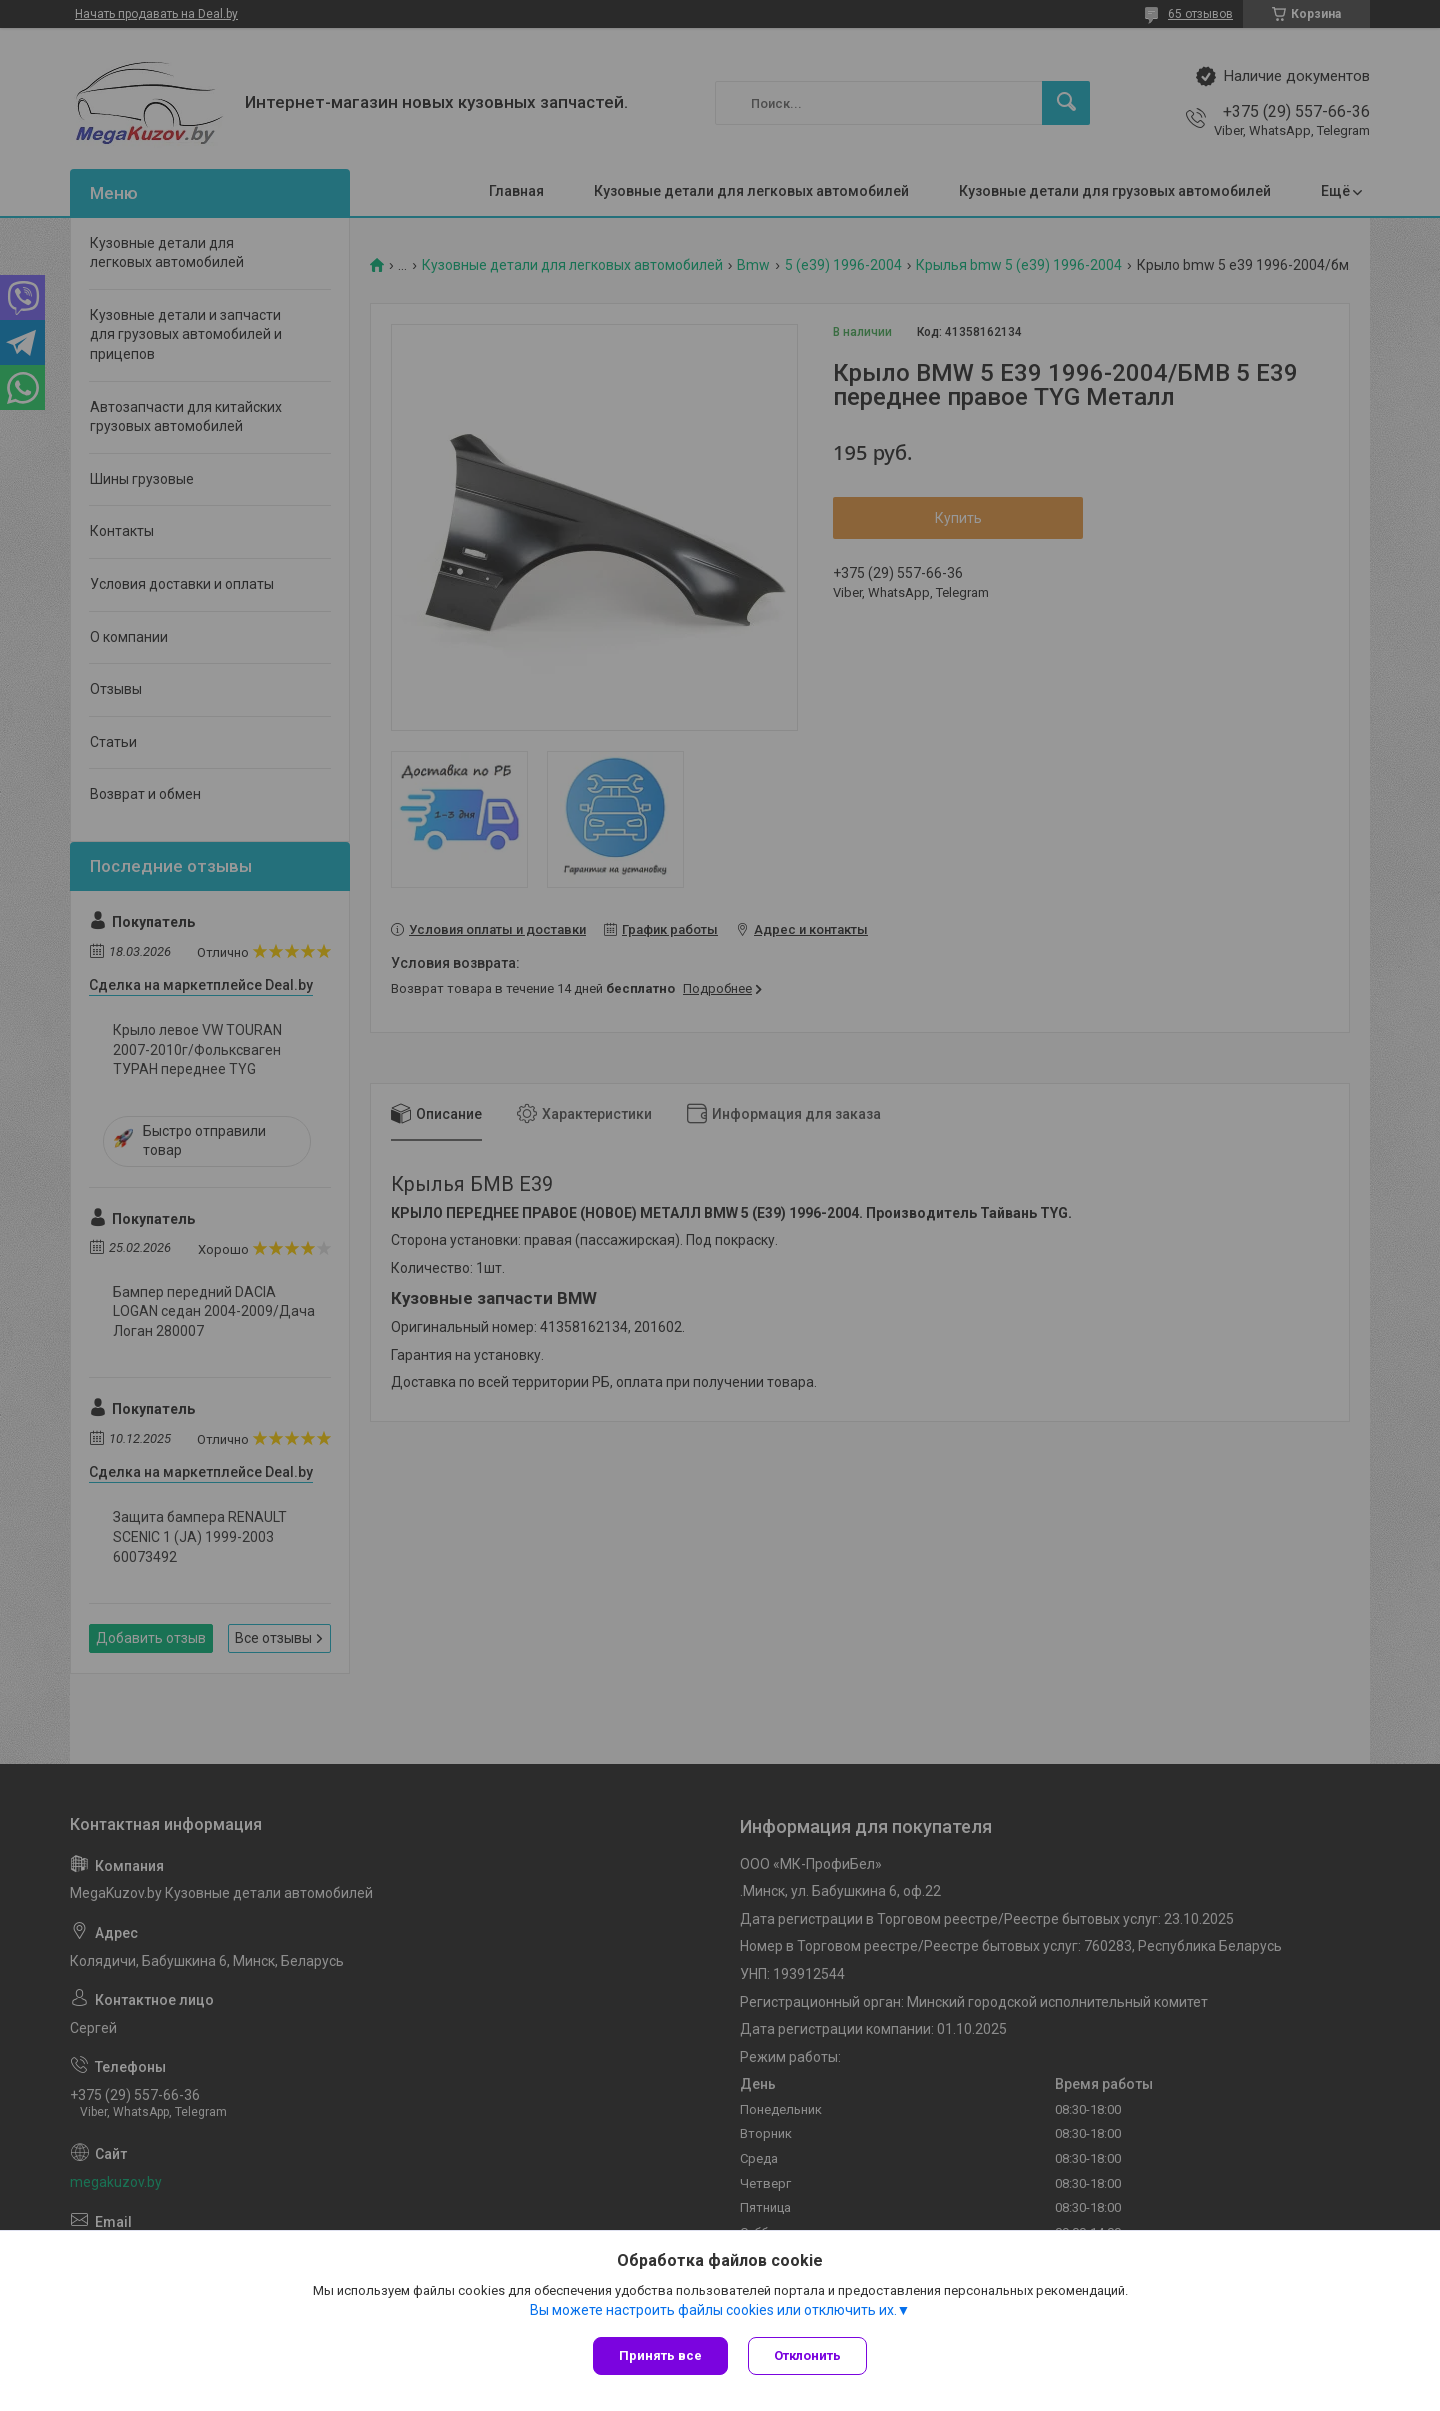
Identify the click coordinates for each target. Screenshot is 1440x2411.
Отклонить (807, 2355)
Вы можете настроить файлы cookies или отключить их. (713, 2310)
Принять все (660, 2355)
